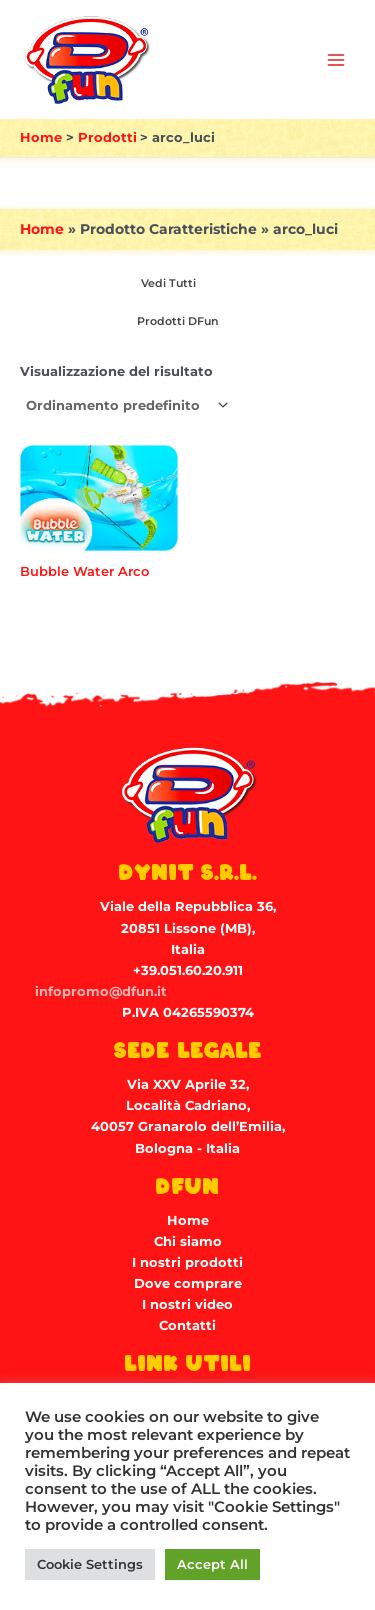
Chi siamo (188, 1241)
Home (42, 229)
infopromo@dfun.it (101, 991)
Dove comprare (188, 1283)
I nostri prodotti (187, 1262)
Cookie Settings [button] (90, 1564)
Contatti (187, 1325)
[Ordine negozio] (126, 406)
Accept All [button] (212, 1564)
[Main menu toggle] (336, 60)
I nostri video (187, 1304)
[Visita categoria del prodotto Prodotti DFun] (174, 321)
